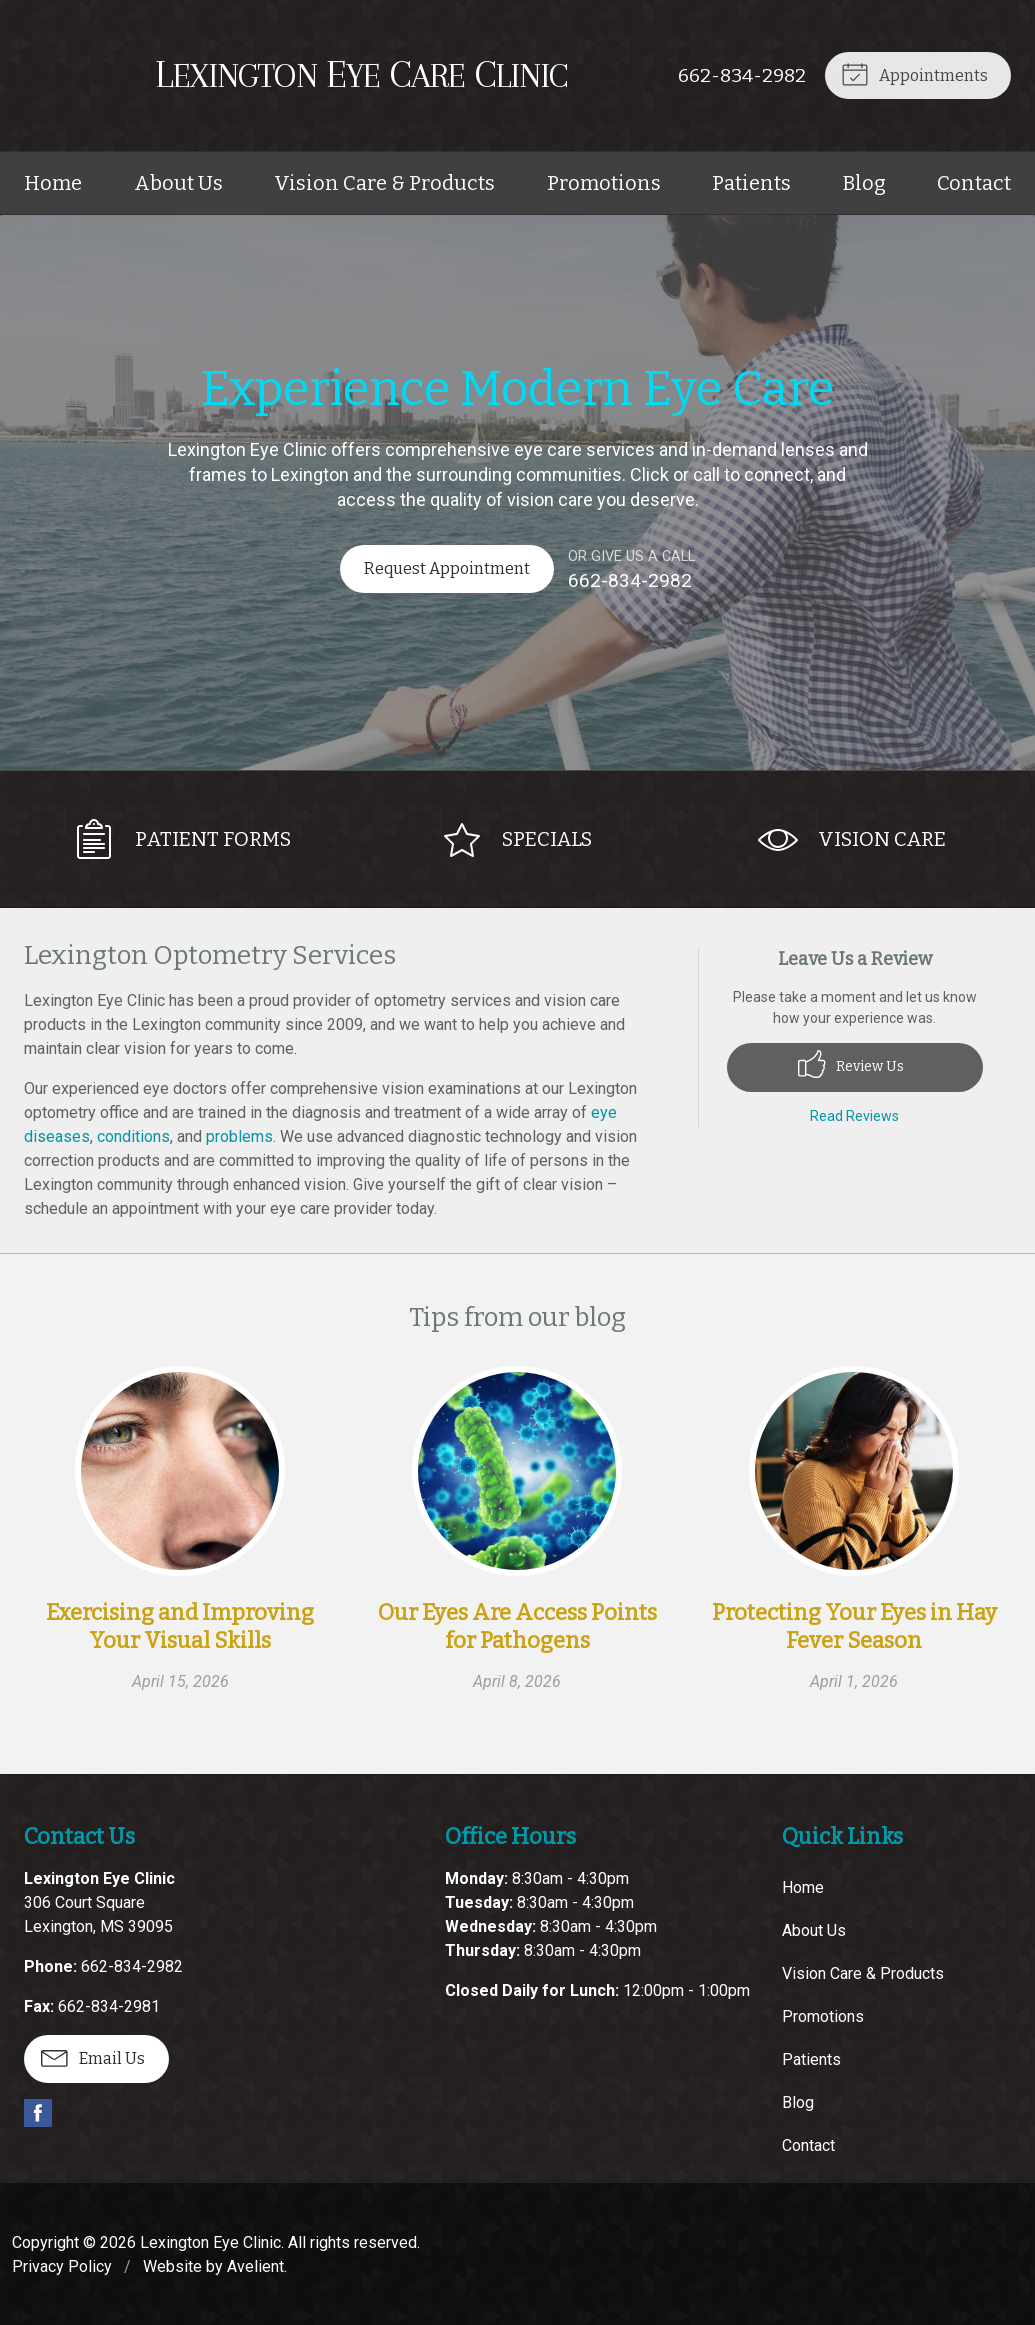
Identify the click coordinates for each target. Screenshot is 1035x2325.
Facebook (38, 2111)
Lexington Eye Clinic (210, 2240)
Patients (751, 183)
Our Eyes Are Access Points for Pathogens (517, 1625)
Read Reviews (854, 1114)
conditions (133, 1134)
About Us (178, 183)
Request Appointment (446, 568)
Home (53, 183)
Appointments (913, 73)
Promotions (604, 183)
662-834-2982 (740, 75)
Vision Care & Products (384, 183)
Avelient (255, 2264)
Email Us (93, 2055)
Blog (864, 183)
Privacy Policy (62, 2264)
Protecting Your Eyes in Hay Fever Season (854, 1625)
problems (239, 1134)
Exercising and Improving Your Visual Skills (180, 1625)
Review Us (851, 1063)
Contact (974, 183)
